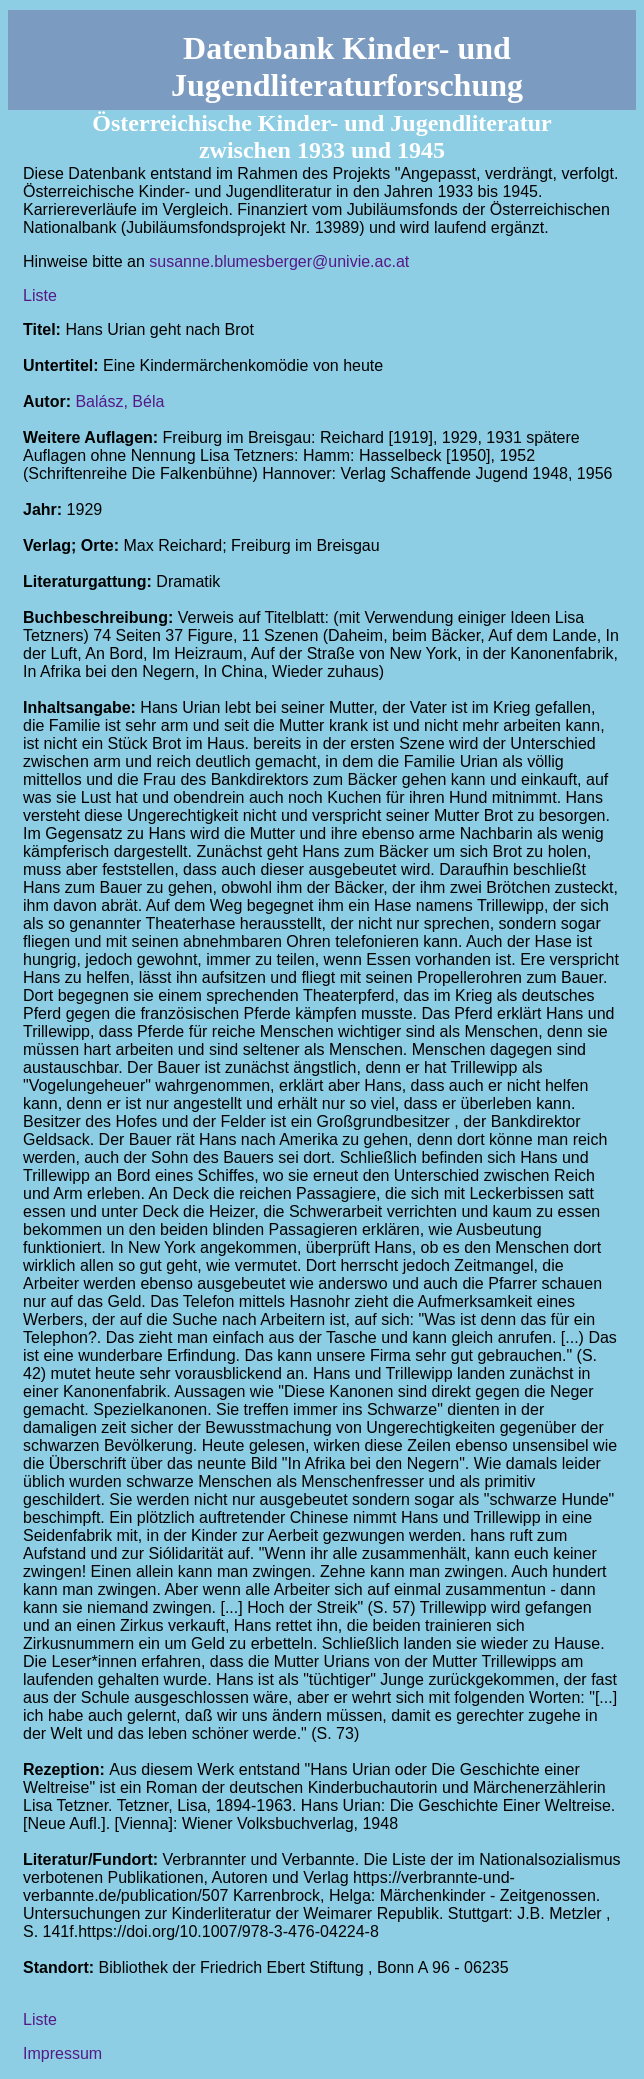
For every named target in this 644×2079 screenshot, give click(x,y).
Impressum (62, 2053)
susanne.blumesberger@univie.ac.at (279, 261)
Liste (40, 295)
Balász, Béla (119, 401)
